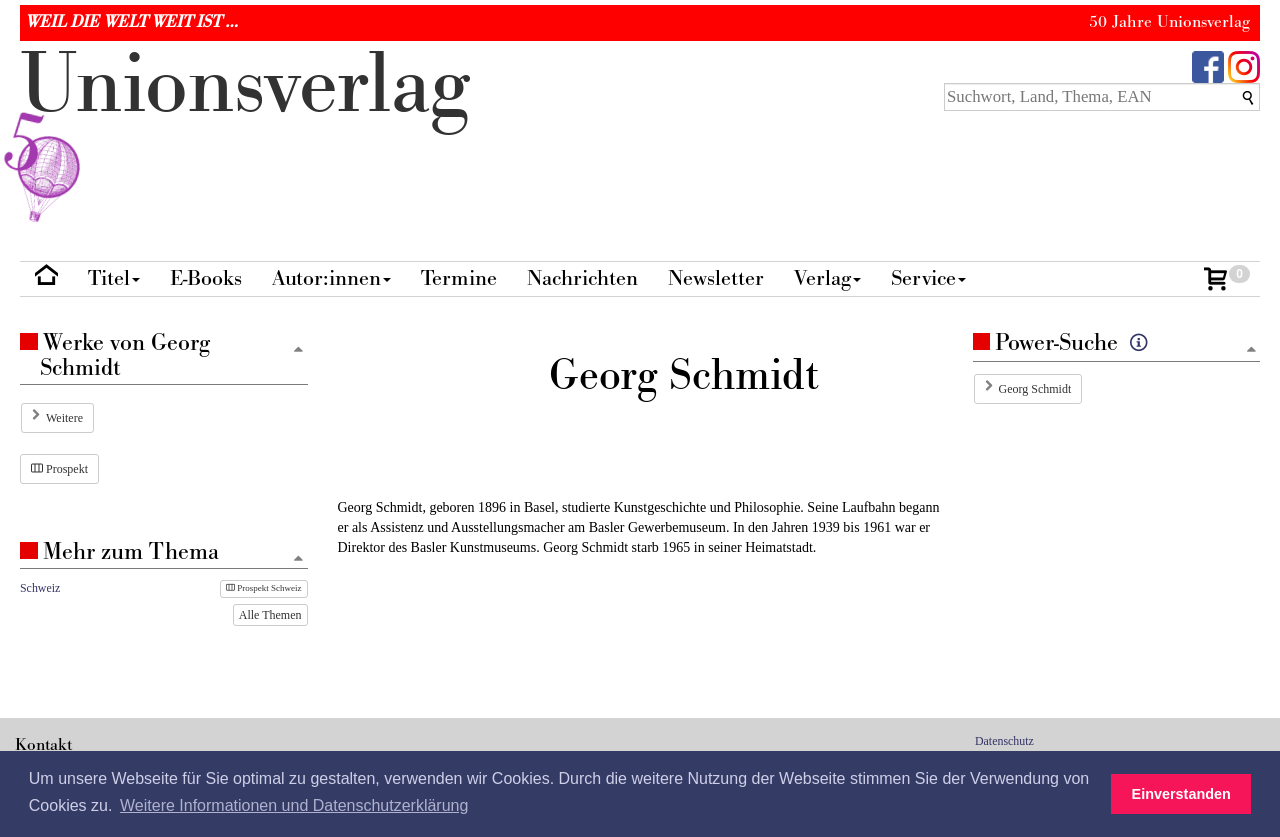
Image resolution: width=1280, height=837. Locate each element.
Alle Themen (270, 615)
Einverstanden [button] (1181, 794)
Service (928, 278)
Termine (459, 278)
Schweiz (40, 588)
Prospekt (59, 469)
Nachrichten (582, 278)
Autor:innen (331, 278)
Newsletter (716, 278)
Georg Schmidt (1035, 389)
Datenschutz (1004, 741)
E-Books (206, 278)
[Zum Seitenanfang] (1251, 350)
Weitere (64, 418)
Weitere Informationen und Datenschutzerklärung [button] (294, 805)
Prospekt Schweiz (264, 588)
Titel (114, 278)
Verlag (827, 278)
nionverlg (245, 132)
